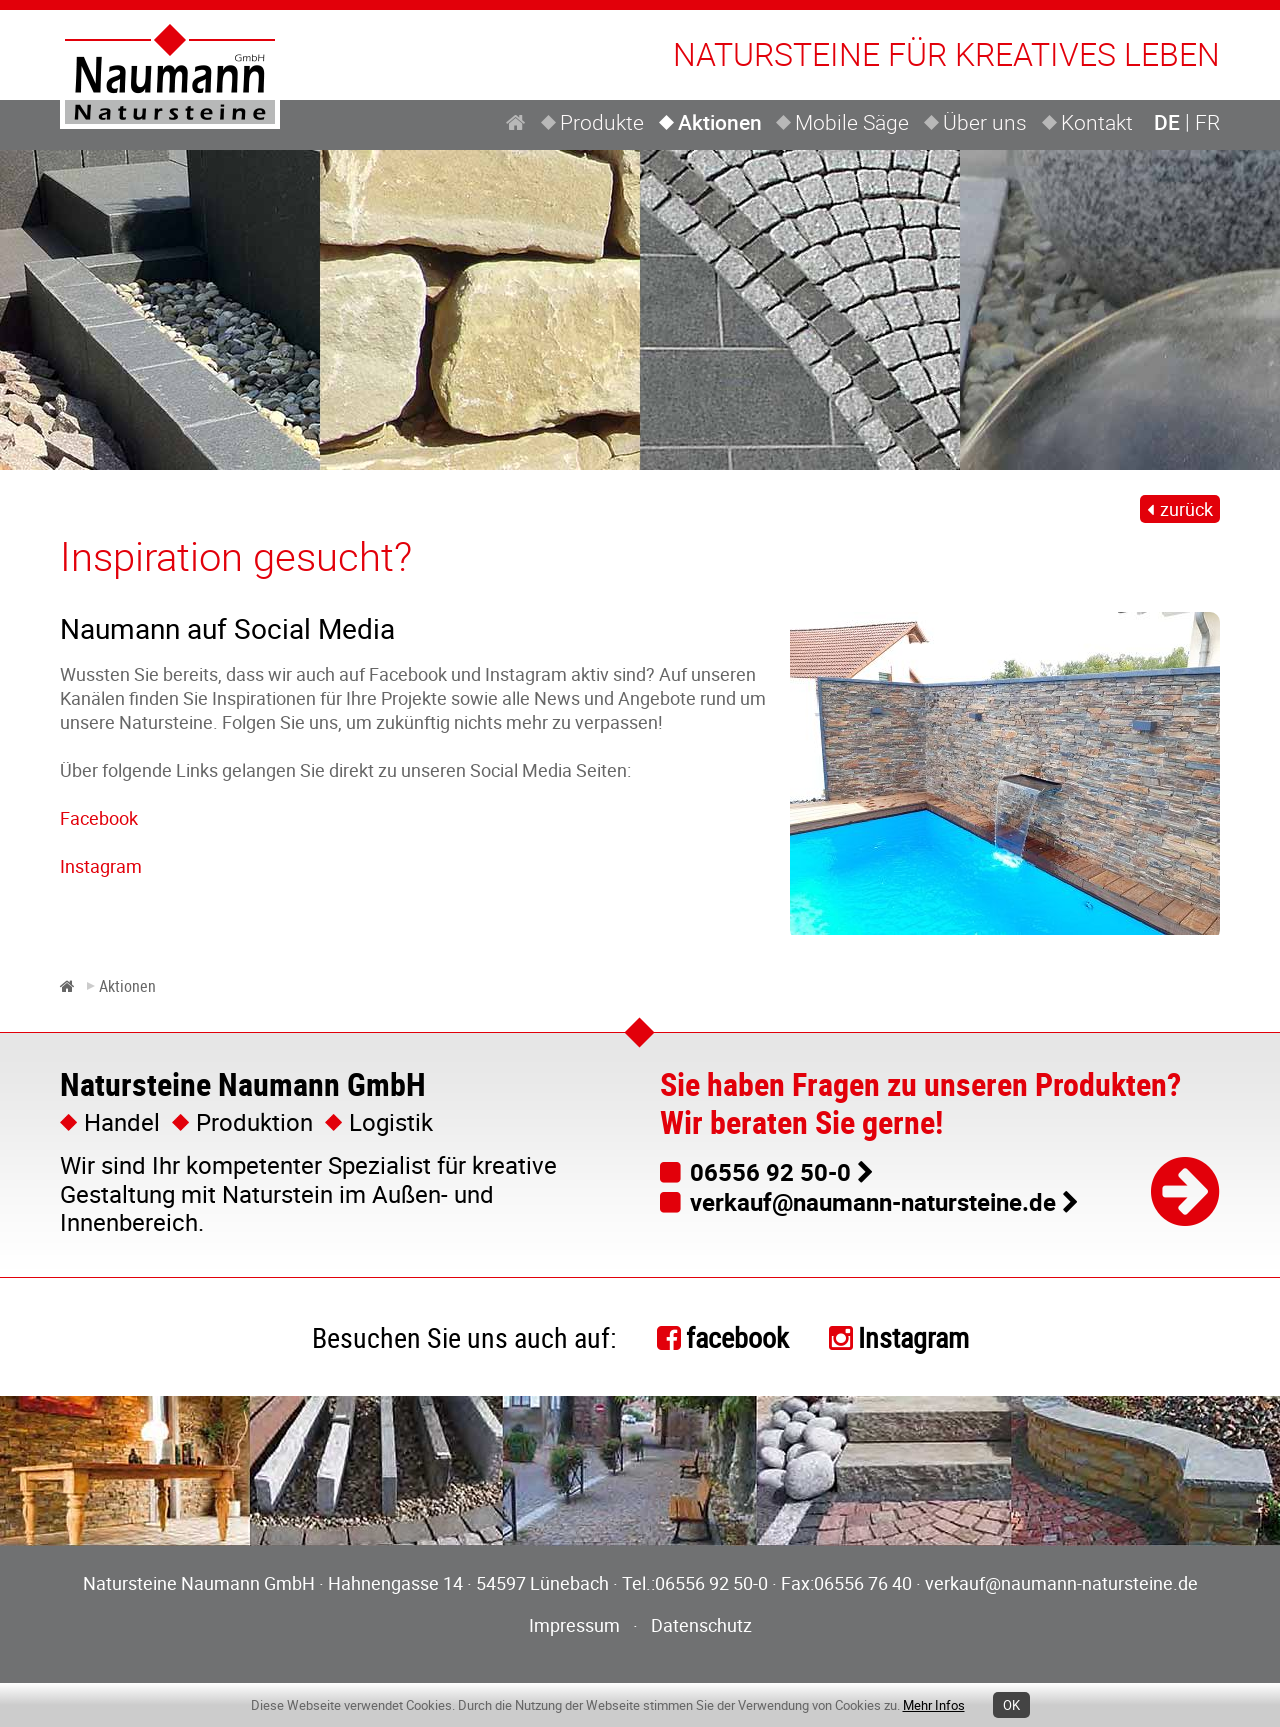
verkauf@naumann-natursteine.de (873, 1202)
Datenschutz (701, 1625)
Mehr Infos (934, 1705)
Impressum (574, 1625)
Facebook (99, 818)
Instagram (101, 866)
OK (1011, 1705)
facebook (737, 1337)
